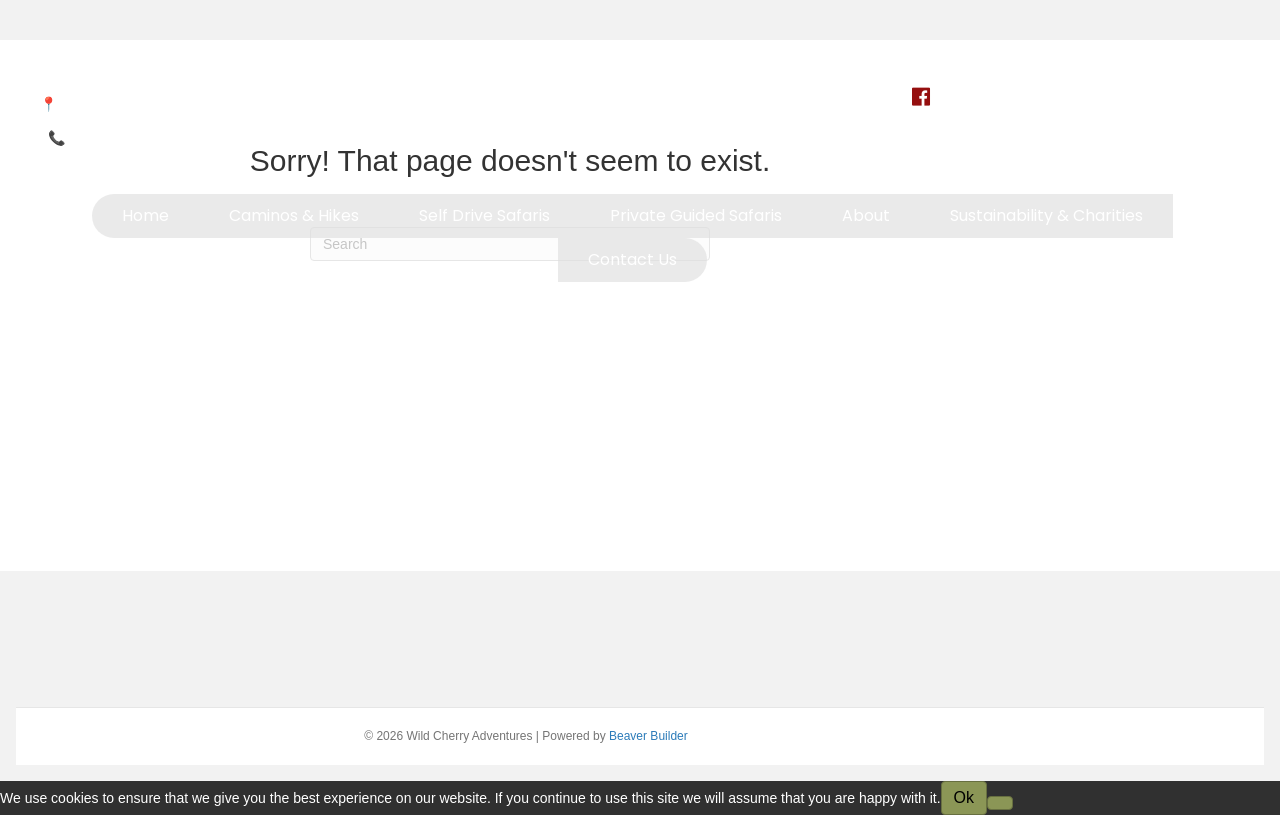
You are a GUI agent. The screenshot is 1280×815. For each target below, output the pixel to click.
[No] (1000, 803)
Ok (964, 797)
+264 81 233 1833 (126, 138)
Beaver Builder (648, 736)
